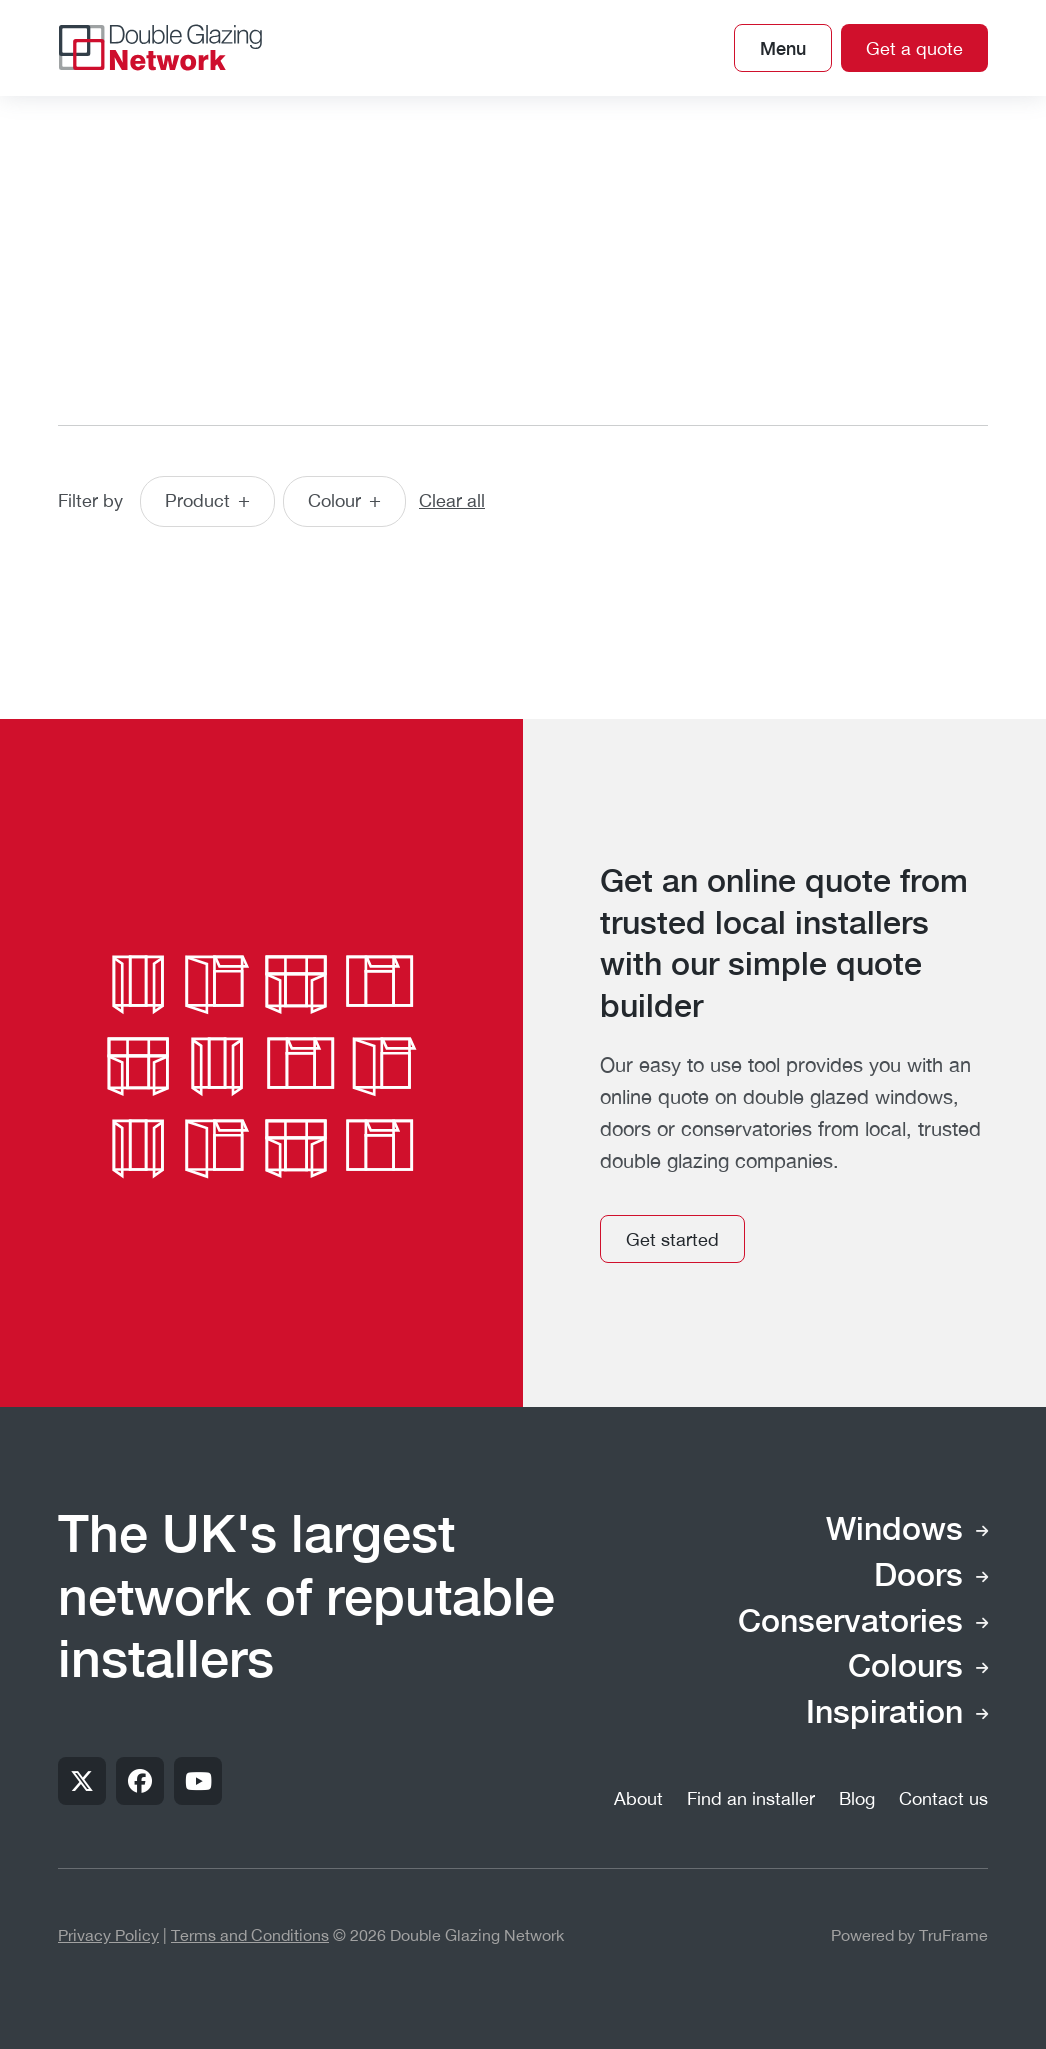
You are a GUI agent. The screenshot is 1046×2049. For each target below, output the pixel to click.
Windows (894, 1531)
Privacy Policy (108, 1935)
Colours (905, 1668)
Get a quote (914, 48)
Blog (857, 1798)
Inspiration (884, 1714)
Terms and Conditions (250, 1935)
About (638, 1798)
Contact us (943, 1798)
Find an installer (751, 1798)
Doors (918, 1577)
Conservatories (850, 1623)
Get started (672, 1239)
